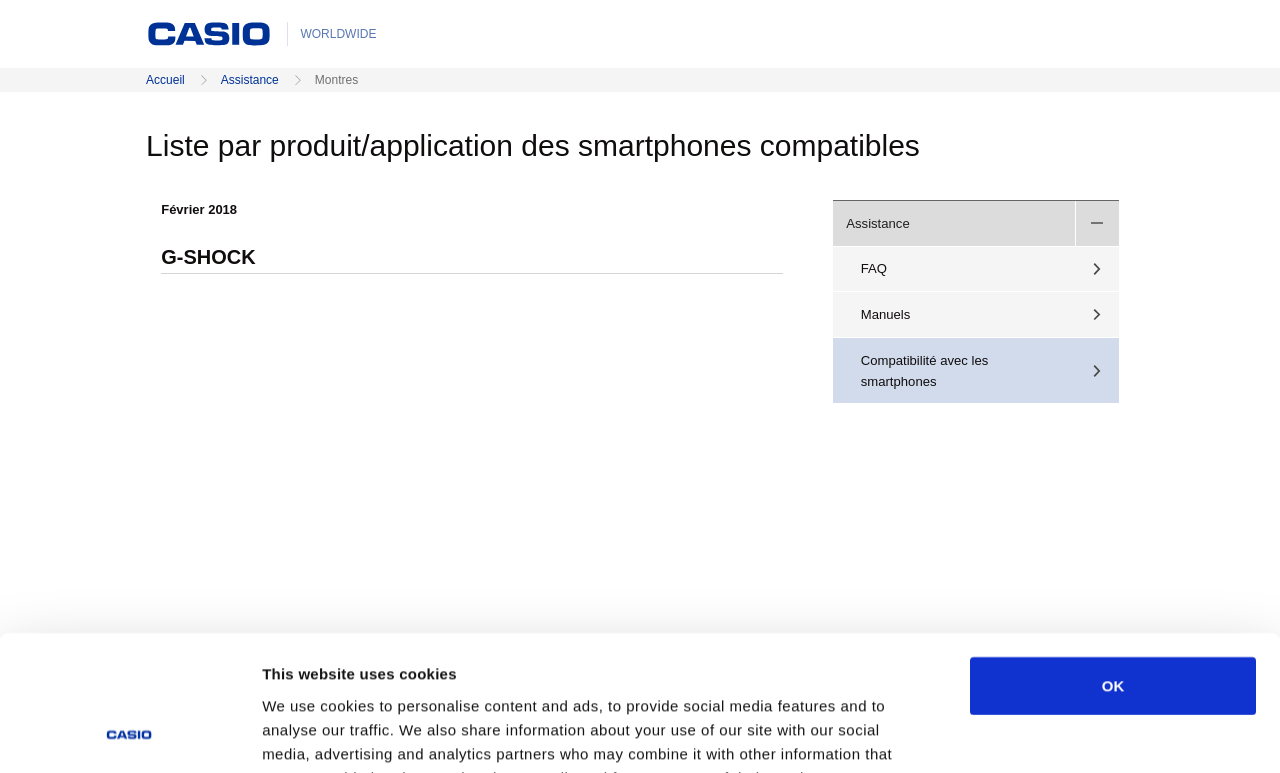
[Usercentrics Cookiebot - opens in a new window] (129, 734)
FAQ (874, 268)
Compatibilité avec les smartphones (925, 371)
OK (1113, 560)
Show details (1049, 733)
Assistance (250, 80)
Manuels (886, 314)
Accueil (165, 80)
